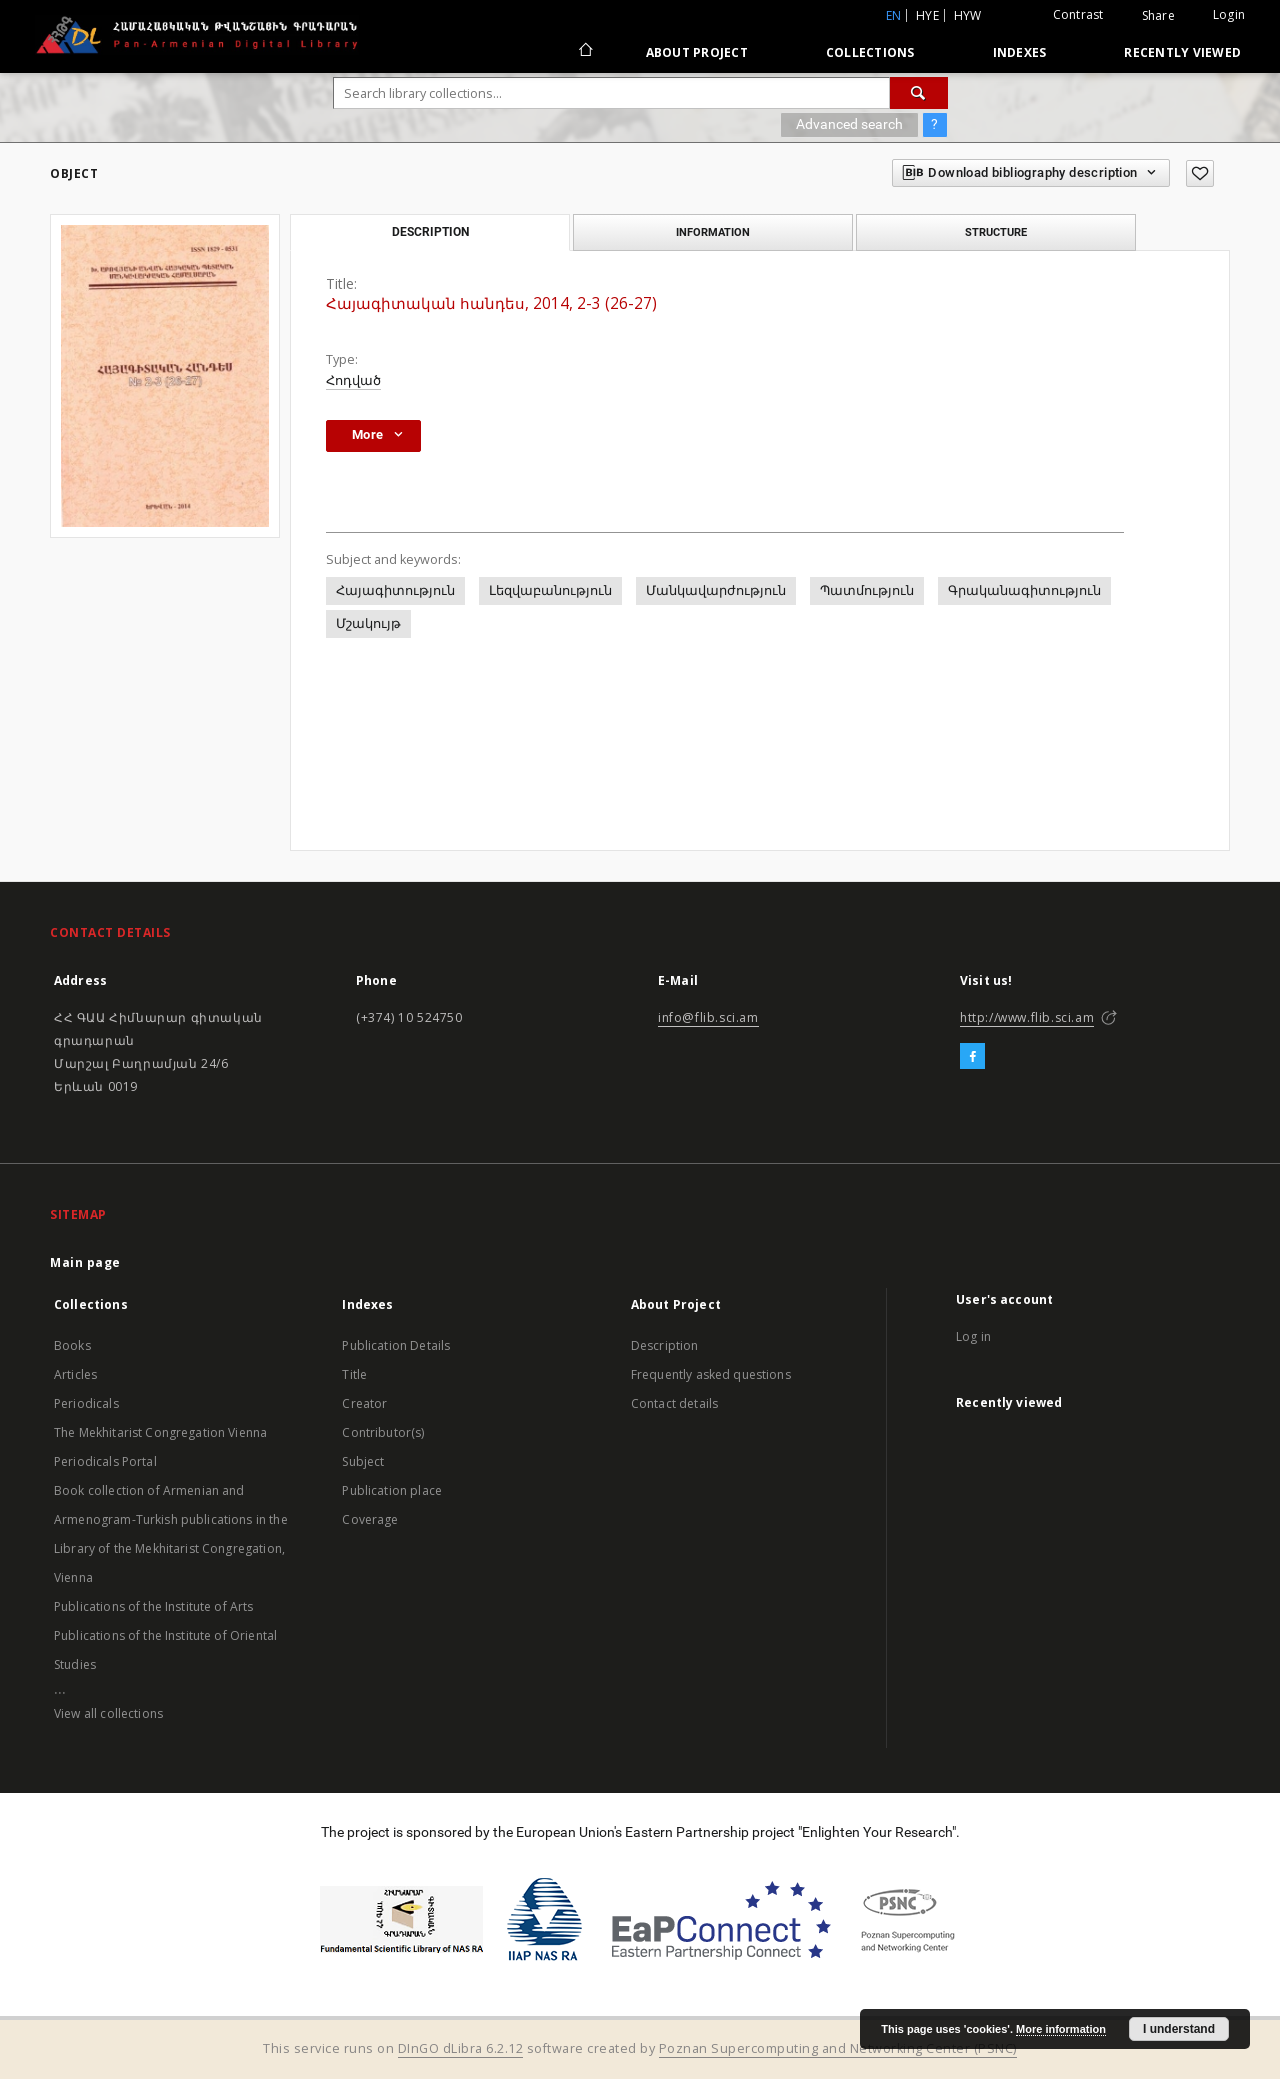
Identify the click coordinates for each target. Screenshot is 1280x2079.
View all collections (108, 1713)
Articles (75, 1374)
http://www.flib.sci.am (1027, 1017)
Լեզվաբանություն (550, 590)
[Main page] (584, 52)
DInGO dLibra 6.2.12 (461, 2048)
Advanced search (849, 124)
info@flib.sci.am (708, 1017)
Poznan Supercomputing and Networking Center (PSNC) (838, 2048)
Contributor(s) (383, 1432)
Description (665, 1345)
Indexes (1020, 52)
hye (927, 15)
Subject (363, 1461)
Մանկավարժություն (716, 590)
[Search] (919, 93)
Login (1229, 14)
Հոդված (353, 380)
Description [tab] (430, 232)
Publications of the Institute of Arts (154, 1606)
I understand (1179, 2029)
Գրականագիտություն (1024, 590)
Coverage (370, 1519)
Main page (85, 1262)
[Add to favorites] (1200, 173)
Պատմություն (867, 590)
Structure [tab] (996, 232)
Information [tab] (713, 232)
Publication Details (396, 1345)
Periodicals (86, 1403)
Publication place (392, 1490)
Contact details (674, 1403)
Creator (364, 1403)
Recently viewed (1182, 52)
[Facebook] (972, 1057)
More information (1061, 2029)
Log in (973, 1336)
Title (354, 1374)
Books (72, 1345)
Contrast (1078, 14)
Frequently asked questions (711, 1374)
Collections (870, 52)
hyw (968, 15)
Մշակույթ (368, 623)
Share (1158, 16)
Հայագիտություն (395, 590)
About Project (697, 52)
